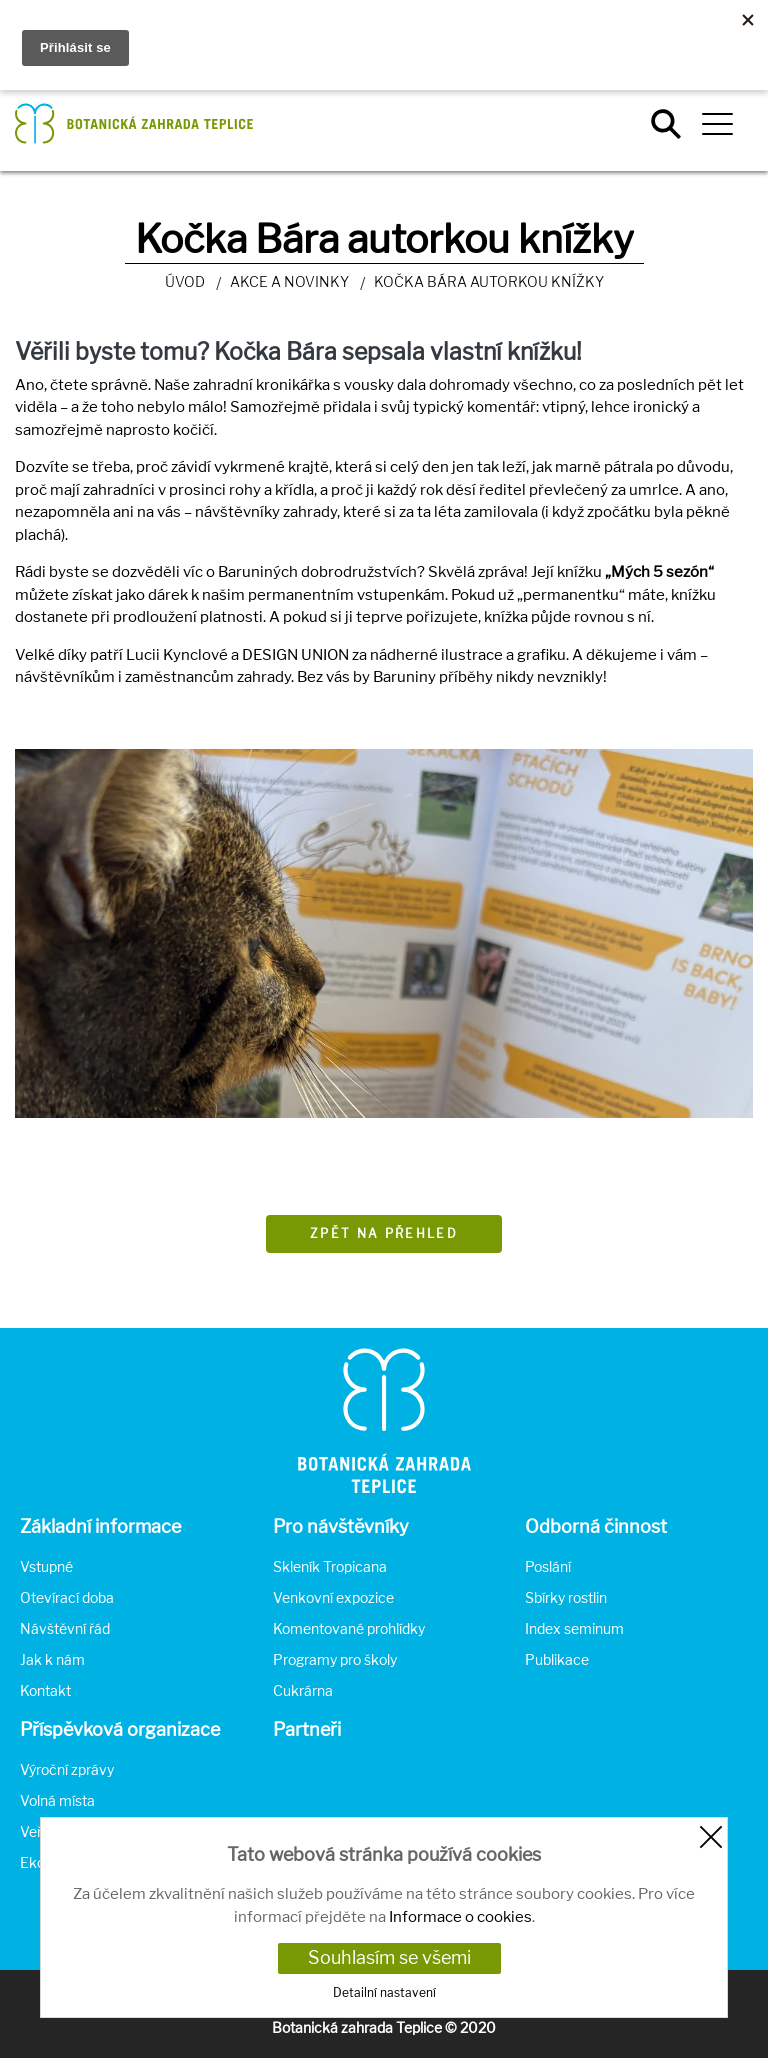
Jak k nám (52, 1659)
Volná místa (57, 1800)
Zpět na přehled (384, 1233)
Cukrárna (303, 1690)
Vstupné (46, 1566)
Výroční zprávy (67, 1769)
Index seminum (574, 1628)
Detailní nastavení (384, 1992)
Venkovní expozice (333, 1597)
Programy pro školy (335, 1659)
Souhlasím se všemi (389, 1957)
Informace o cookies (460, 1917)
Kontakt (45, 1690)
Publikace (557, 1659)
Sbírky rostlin (566, 1597)
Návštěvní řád (65, 1628)
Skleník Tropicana (330, 1566)
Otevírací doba (67, 1597)
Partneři (307, 1729)
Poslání (548, 1566)
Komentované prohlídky (349, 1628)
